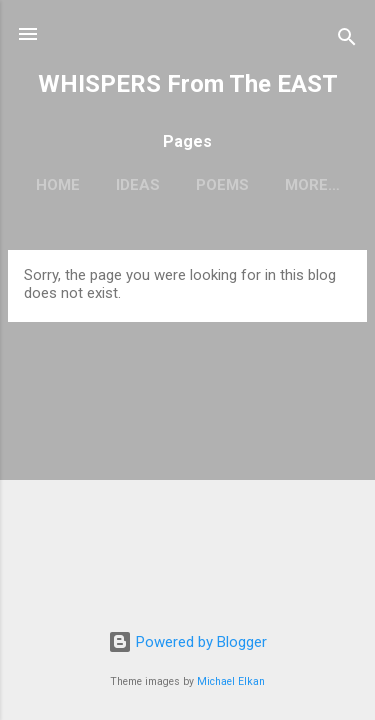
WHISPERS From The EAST (188, 84)
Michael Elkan (231, 681)
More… (312, 185)
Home (58, 185)
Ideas (138, 185)
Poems (222, 185)
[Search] (347, 40)
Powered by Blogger (187, 642)
